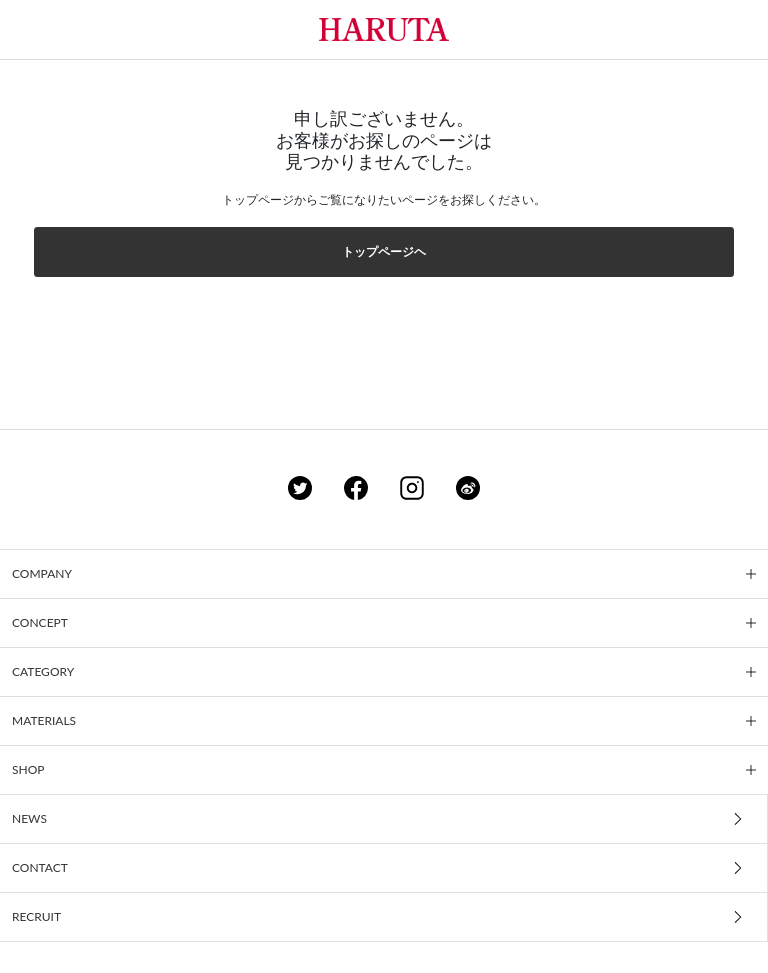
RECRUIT (36, 916)
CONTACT (40, 867)
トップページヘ (384, 251)
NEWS (29, 818)
